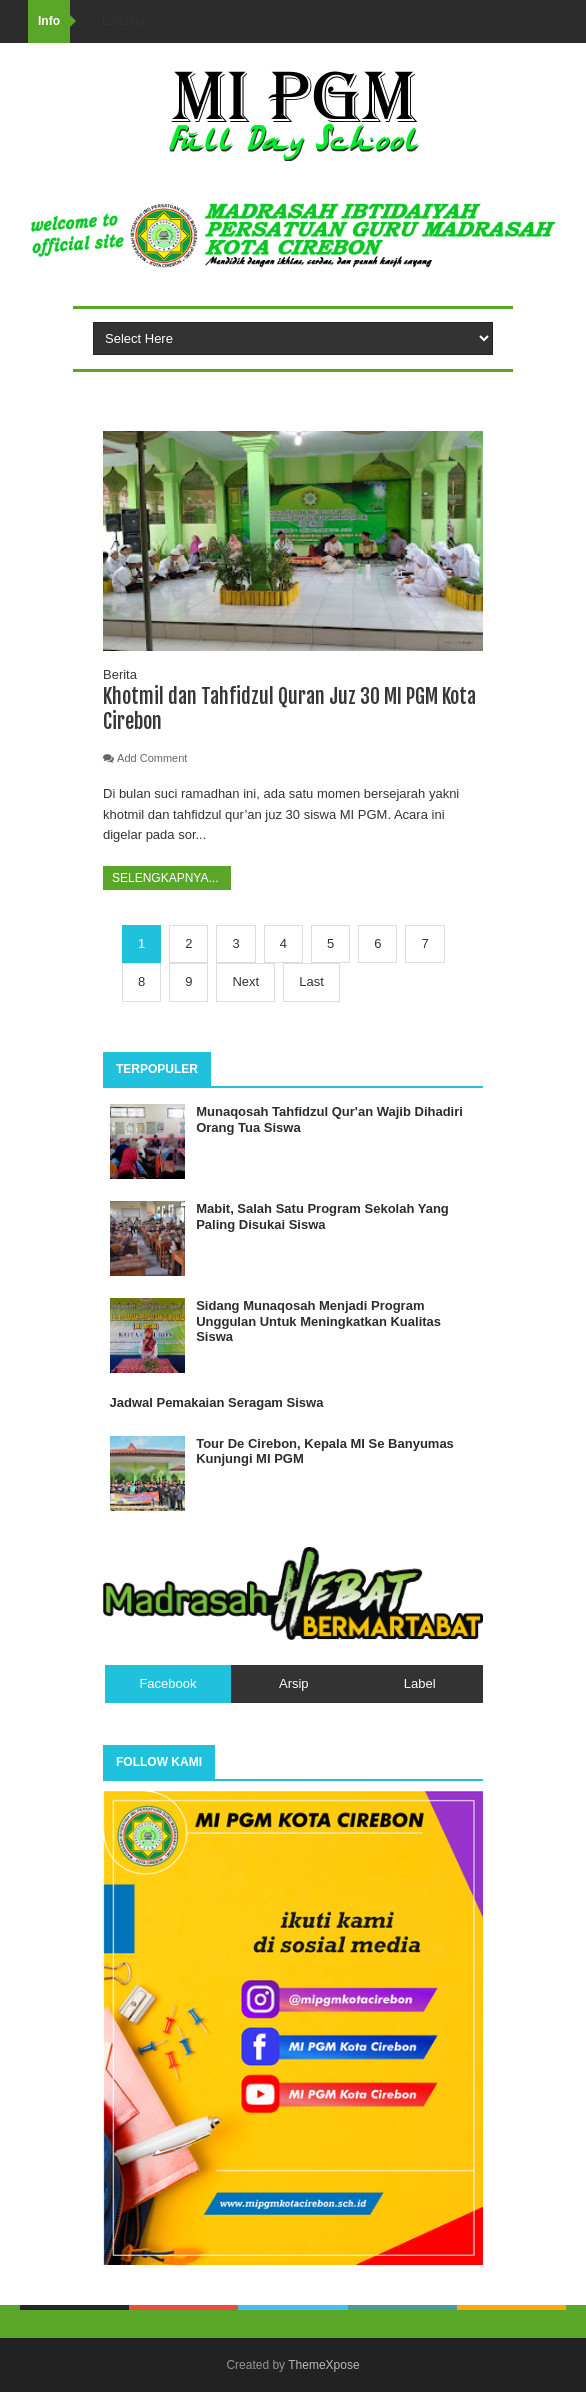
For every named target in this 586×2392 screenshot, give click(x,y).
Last (311, 981)
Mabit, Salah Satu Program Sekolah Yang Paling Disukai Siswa (322, 1216)
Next (245, 981)
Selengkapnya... (167, 878)
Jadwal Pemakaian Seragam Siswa (217, 1402)
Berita (120, 674)
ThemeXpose (323, 2365)
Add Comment (152, 758)
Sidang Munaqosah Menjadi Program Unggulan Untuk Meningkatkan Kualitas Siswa (318, 1321)
